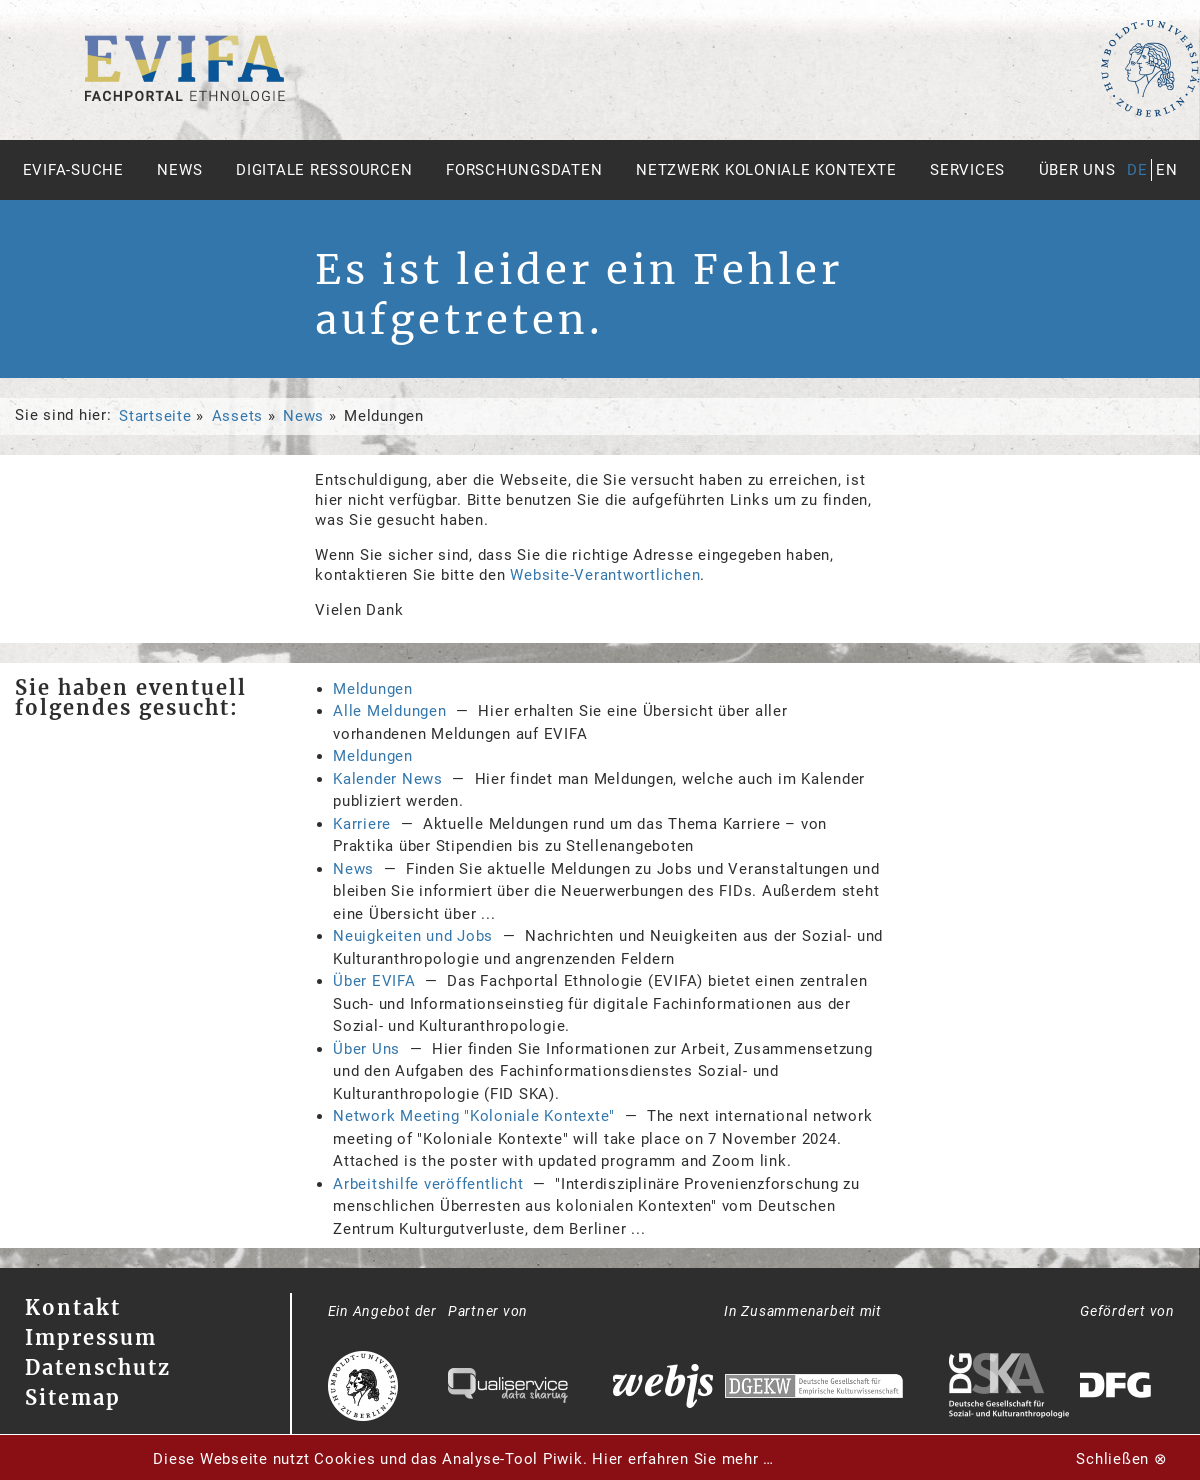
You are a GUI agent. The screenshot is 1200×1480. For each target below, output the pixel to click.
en (1167, 170)
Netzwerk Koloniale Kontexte (766, 170)
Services (967, 170)
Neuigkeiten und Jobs (413, 936)
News (179, 170)
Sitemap (73, 1397)
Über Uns (366, 1049)
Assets (238, 416)
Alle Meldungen (390, 711)
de (1137, 170)
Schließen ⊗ (1121, 1459)
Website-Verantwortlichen (605, 575)
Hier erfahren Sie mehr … (683, 1459)
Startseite (155, 416)
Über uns (1077, 170)
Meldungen (373, 689)
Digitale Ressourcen (324, 170)
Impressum (91, 1337)
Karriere (362, 824)
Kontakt (73, 1307)
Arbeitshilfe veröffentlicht (428, 1184)
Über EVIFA (374, 981)
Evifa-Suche (73, 170)
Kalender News (388, 779)
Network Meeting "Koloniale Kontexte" (474, 1116)
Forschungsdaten (524, 170)
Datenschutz (98, 1367)
